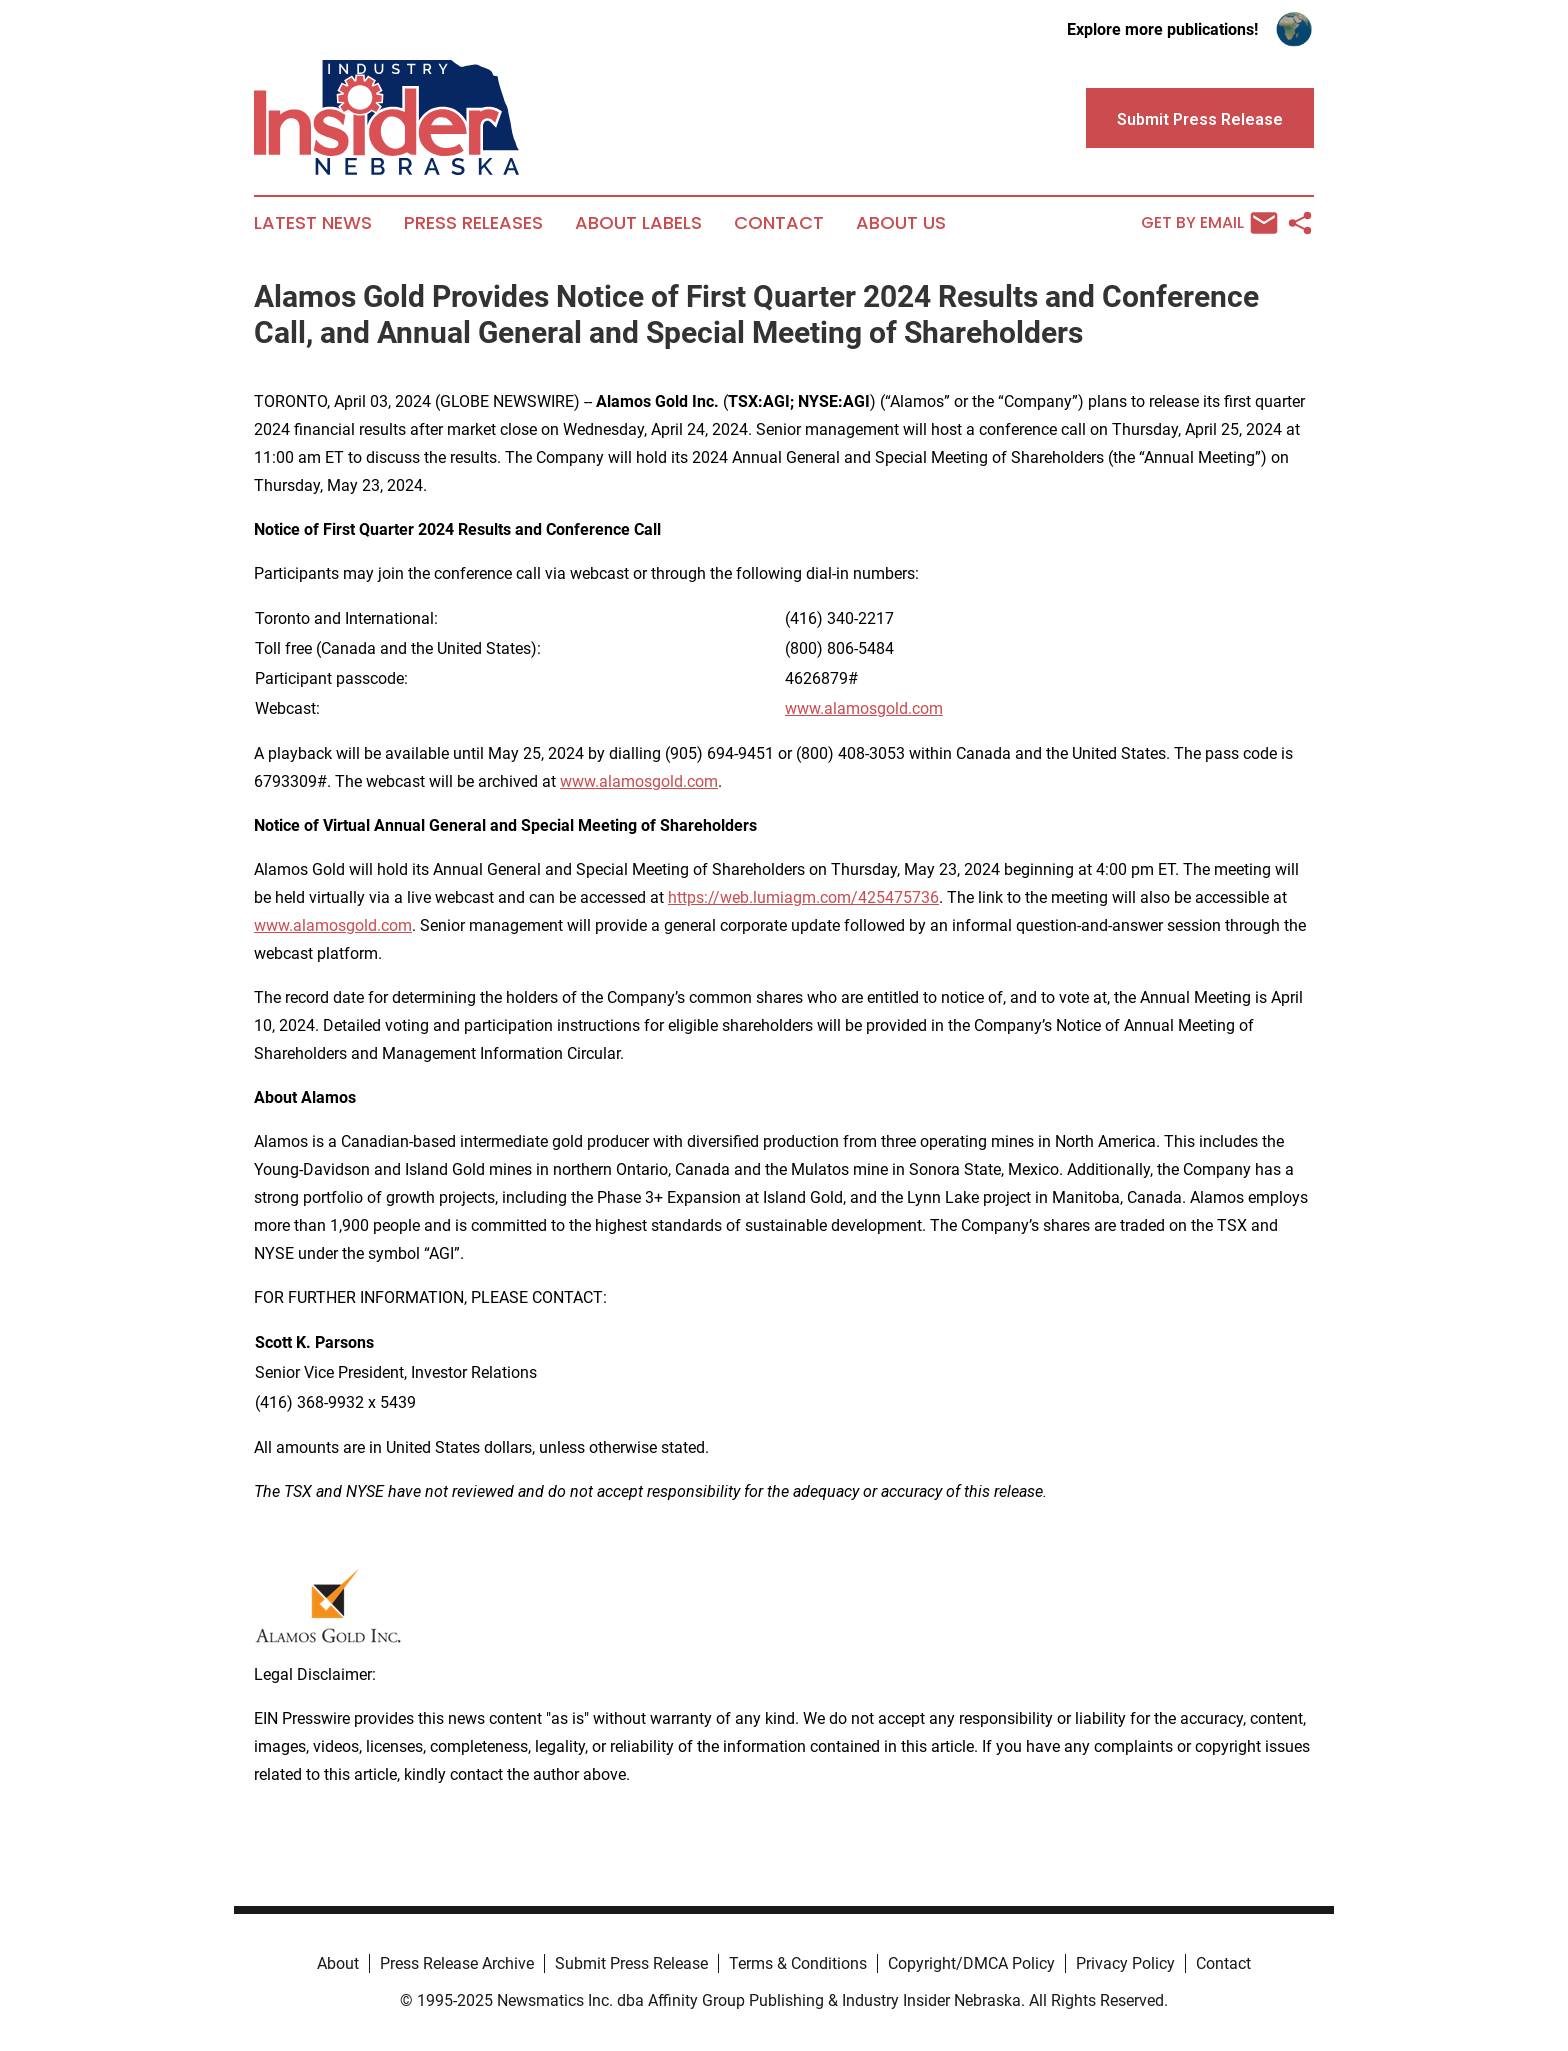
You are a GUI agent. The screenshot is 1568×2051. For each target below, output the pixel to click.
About (338, 1963)
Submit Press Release (631, 1963)
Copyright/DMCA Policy (971, 1963)
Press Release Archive (457, 1963)
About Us (901, 223)
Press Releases (473, 223)
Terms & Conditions (798, 1963)
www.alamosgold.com (864, 708)
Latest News (313, 223)
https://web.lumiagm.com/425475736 (803, 897)
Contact (779, 223)
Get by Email (1209, 223)
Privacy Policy (1125, 1963)
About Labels (638, 223)
